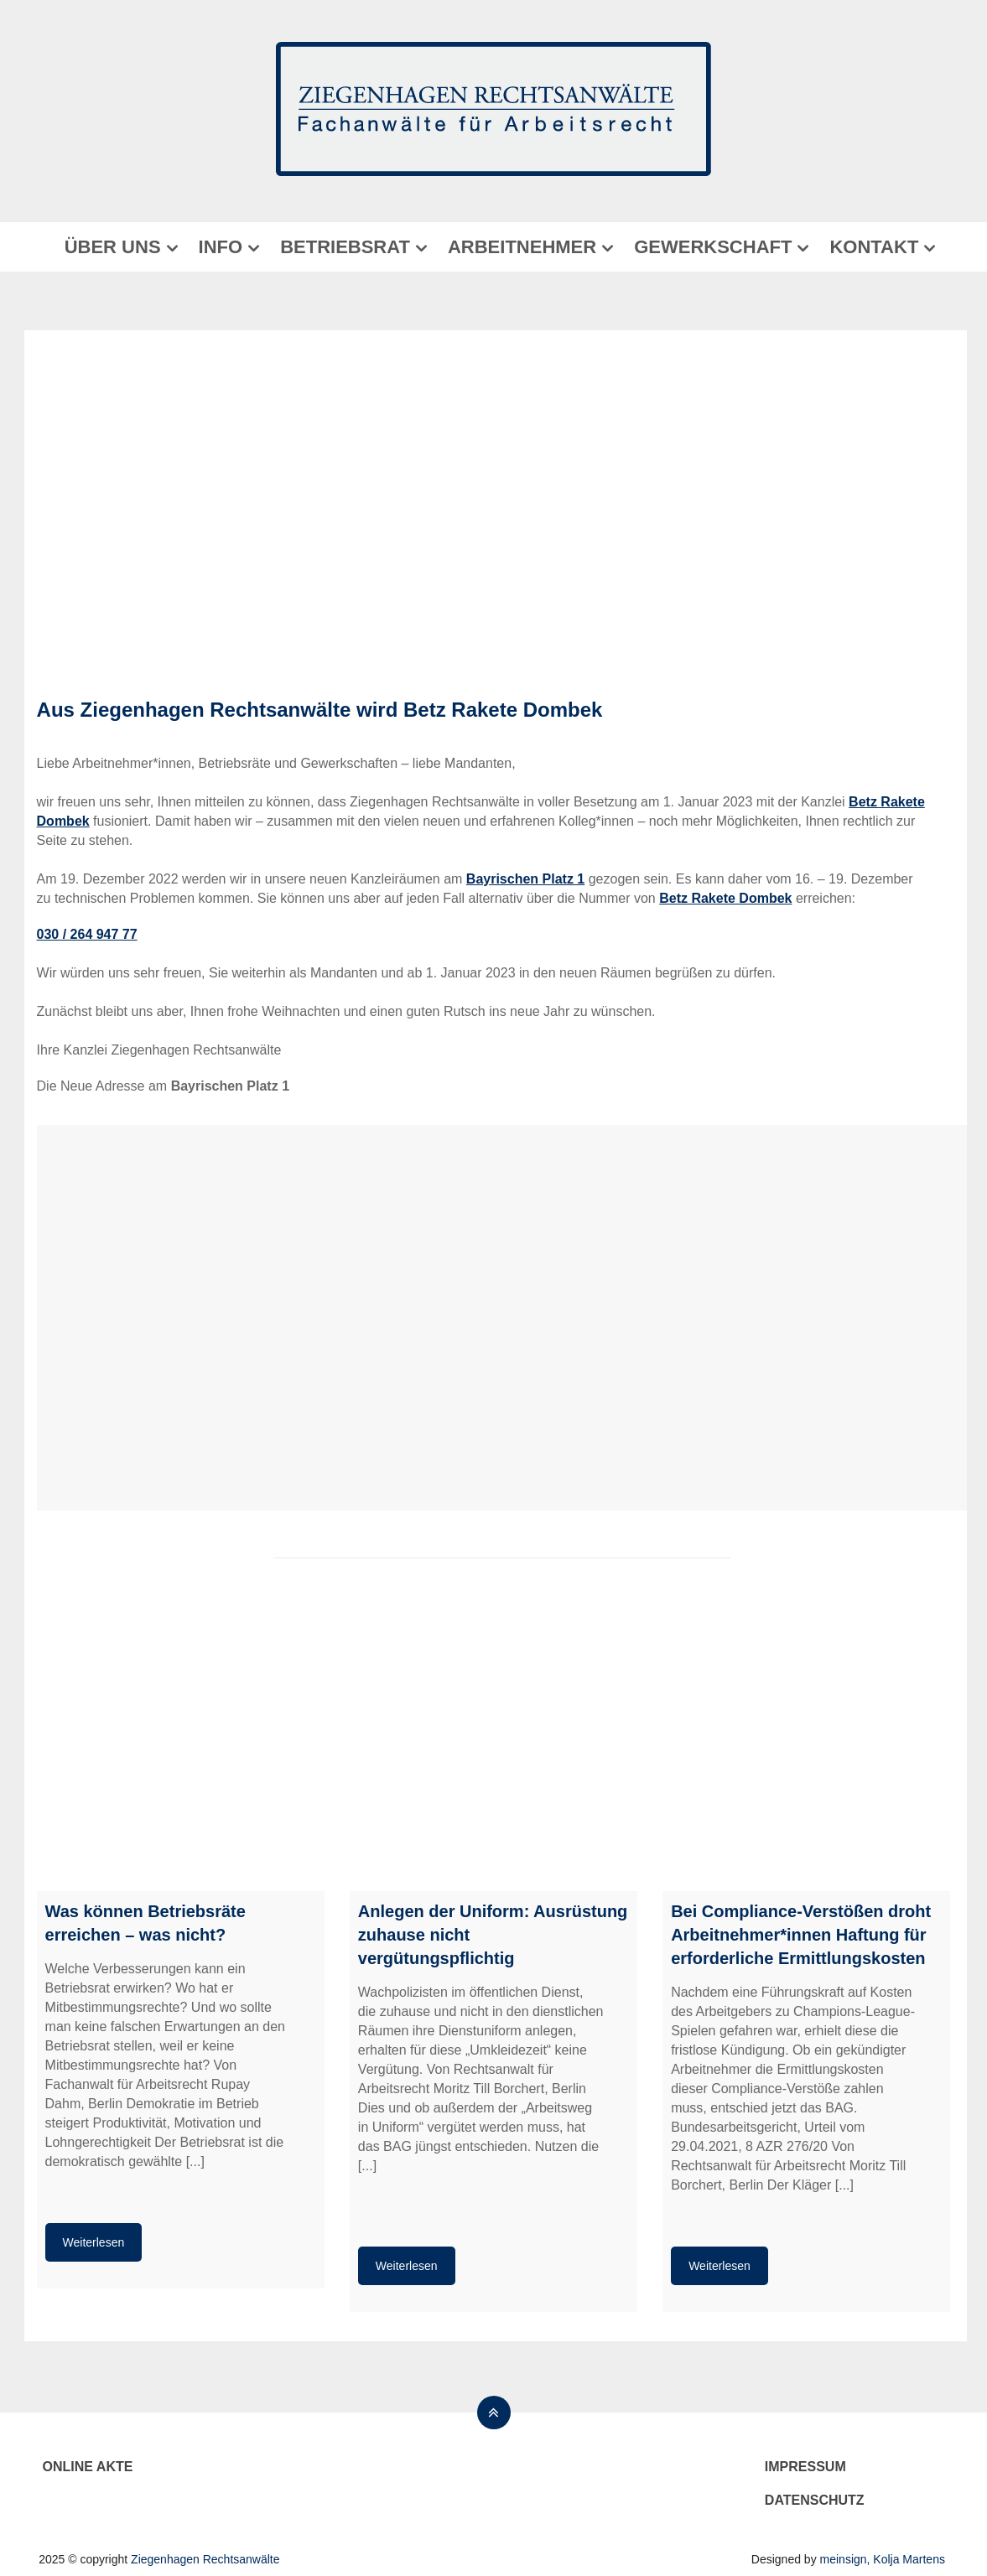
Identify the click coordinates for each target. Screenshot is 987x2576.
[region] (494, 508)
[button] (46, 508)
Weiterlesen (94, 2242)
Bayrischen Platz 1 (525, 879)
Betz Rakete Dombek (502, 709)
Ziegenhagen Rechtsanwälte (205, 2559)
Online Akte (88, 2466)
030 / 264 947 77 (87, 934)
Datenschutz (815, 2500)
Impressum (805, 2466)
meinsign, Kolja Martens (882, 2559)
